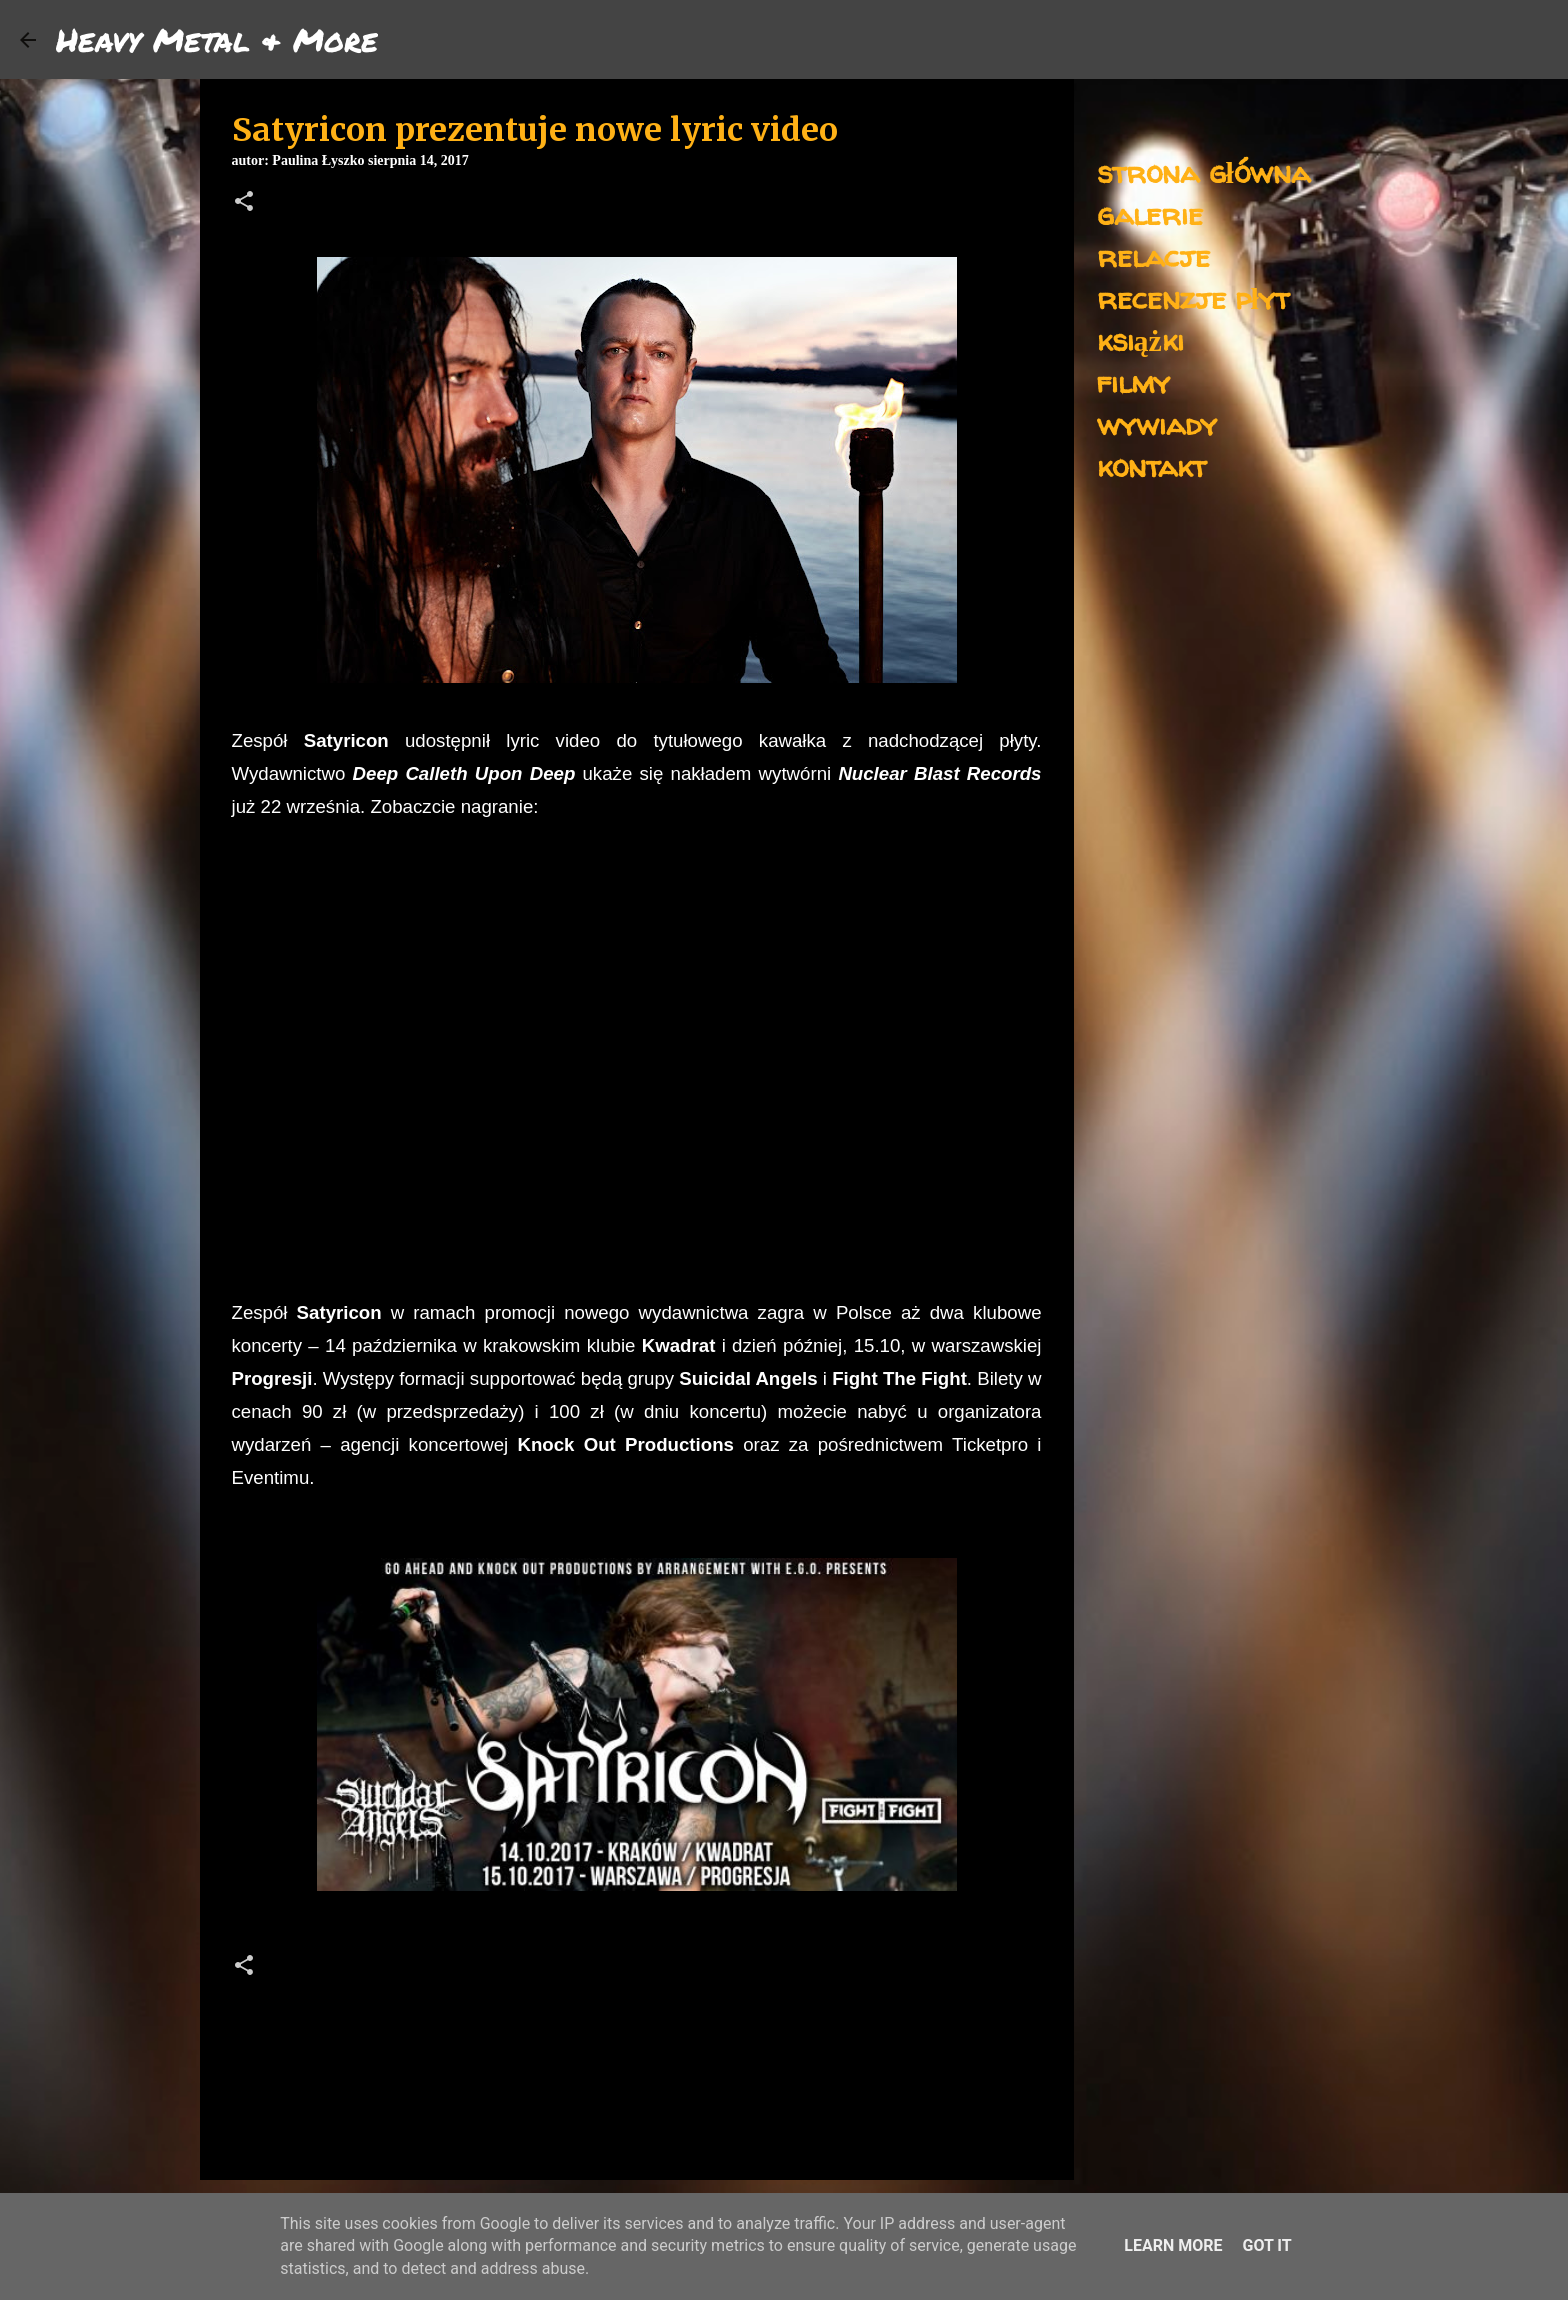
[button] (244, 203)
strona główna (1203, 171)
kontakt (1151, 465)
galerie (1150, 213)
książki (1140, 339)
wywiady (1157, 423)
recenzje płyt (1193, 297)
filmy (1133, 381)
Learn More (1173, 2245)
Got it (1266, 2245)
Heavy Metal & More (217, 39)
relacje (1153, 255)
